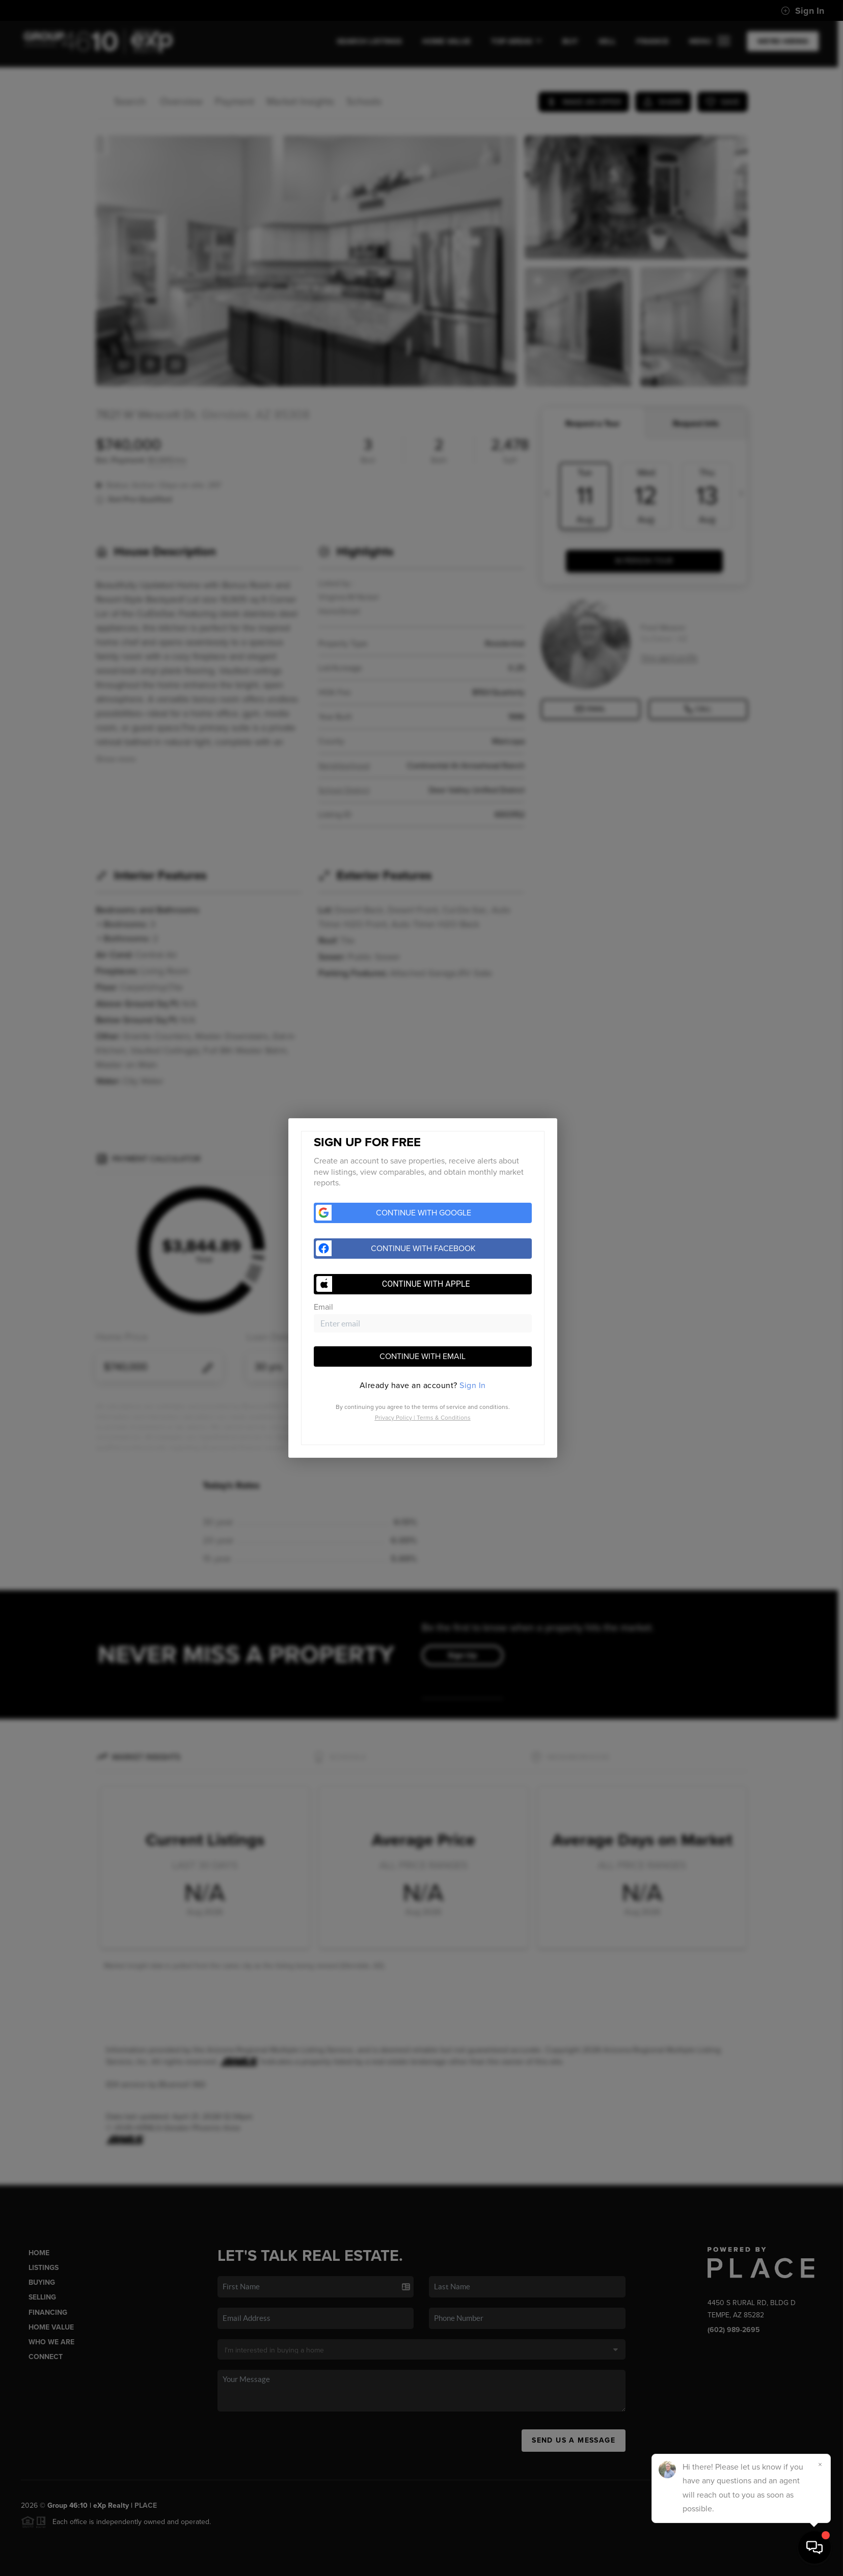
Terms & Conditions (444, 1417)
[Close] (820, 2464)
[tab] (423, 1385)
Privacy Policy (393, 1417)
